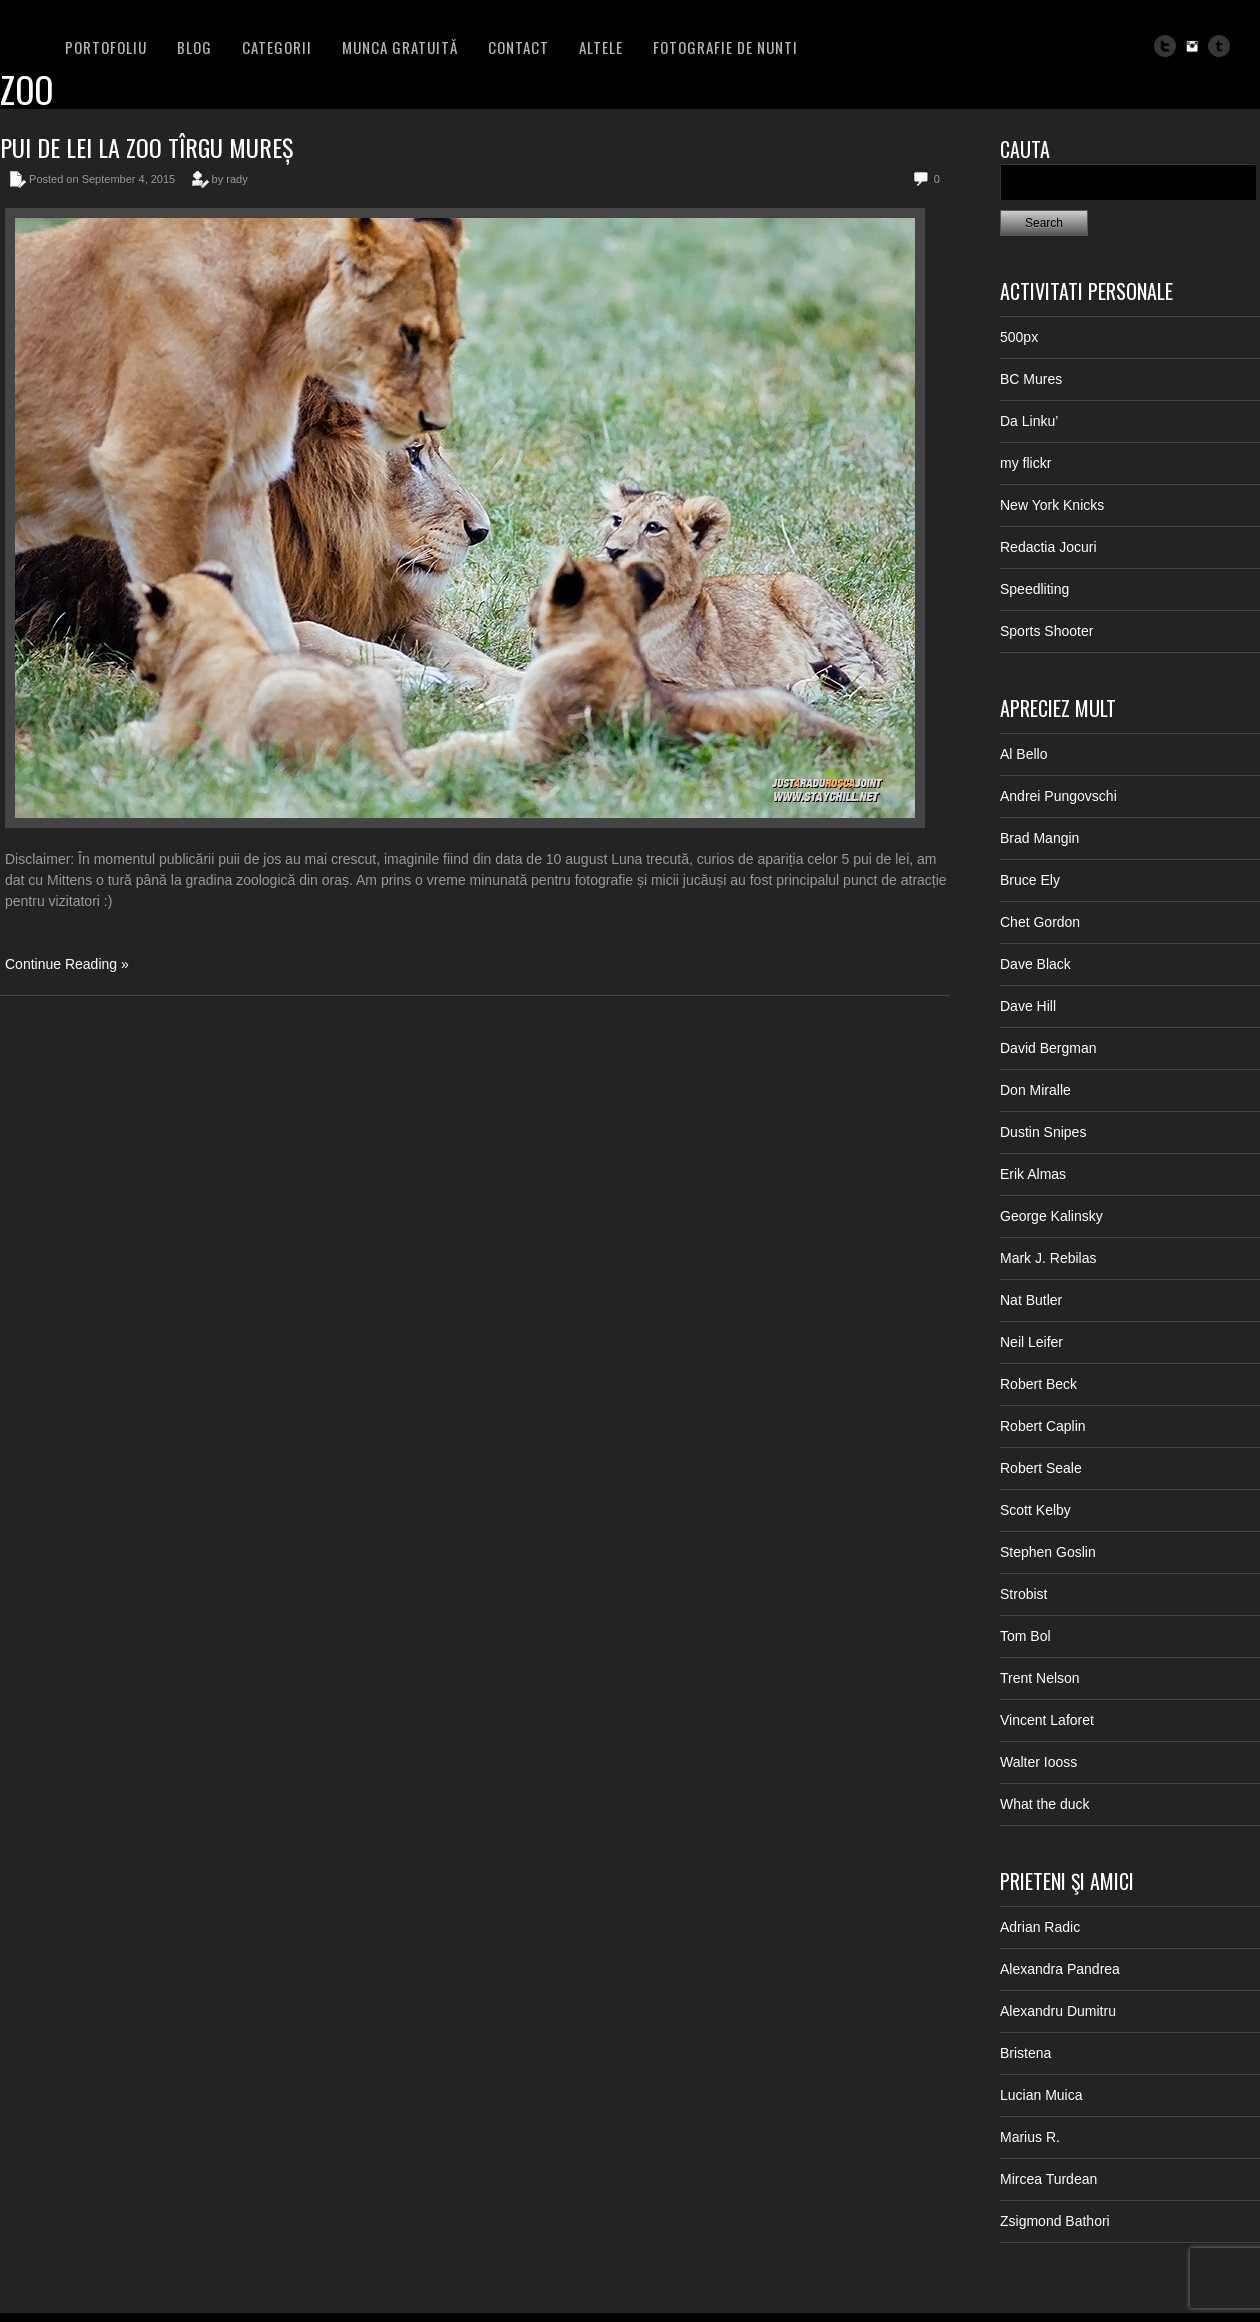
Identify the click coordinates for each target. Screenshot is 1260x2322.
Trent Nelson (1040, 1678)
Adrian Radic (1040, 1927)
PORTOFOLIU (106, 47)
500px (1019, 337)
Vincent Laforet (1047, 1720)
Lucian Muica (1041, 2095)
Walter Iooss (1038, 1762)
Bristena (1025, 2053)
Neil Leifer (1031, 1342)
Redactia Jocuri (1048, 547)
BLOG (194, 47)
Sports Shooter (1046, 631)
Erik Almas (1033, 1174)
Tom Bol (1025, 1636)
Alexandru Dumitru (1058, 2011)
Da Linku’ (1029, 421)
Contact (518, 47)
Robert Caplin (1043, 1426)
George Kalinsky (1051, 1216)
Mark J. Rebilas (1048, 1258)
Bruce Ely (1030, 880)
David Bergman (1048, 1048)
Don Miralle (1035, 1090)
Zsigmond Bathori (1055, 2221)
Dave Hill (1028, 1006)
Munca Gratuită (400, 47)
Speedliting (1034, 589)
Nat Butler (1031, 1300)
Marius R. (1030, 2137)
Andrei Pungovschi (1058, 796)
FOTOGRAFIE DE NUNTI (725, 47)
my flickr (1025, 463)
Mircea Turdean (1048, 2179)
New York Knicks (1052, 505)
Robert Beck (1038, 1384)
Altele (601, 47)
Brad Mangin (1039, 838)
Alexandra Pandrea (1060, 1969)
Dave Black (1035, 964)
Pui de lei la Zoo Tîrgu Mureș (146, 147)
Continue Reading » (67, 964)
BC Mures (1031, 379)
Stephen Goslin (1048, 1552)
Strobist (1023, 1594)
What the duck (1045, 1804)
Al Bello (1023, 754)
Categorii (277, 47)
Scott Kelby (1035, 1510)
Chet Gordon (1040, 922)
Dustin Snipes (1043, 1132)
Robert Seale (1041, 1468)
